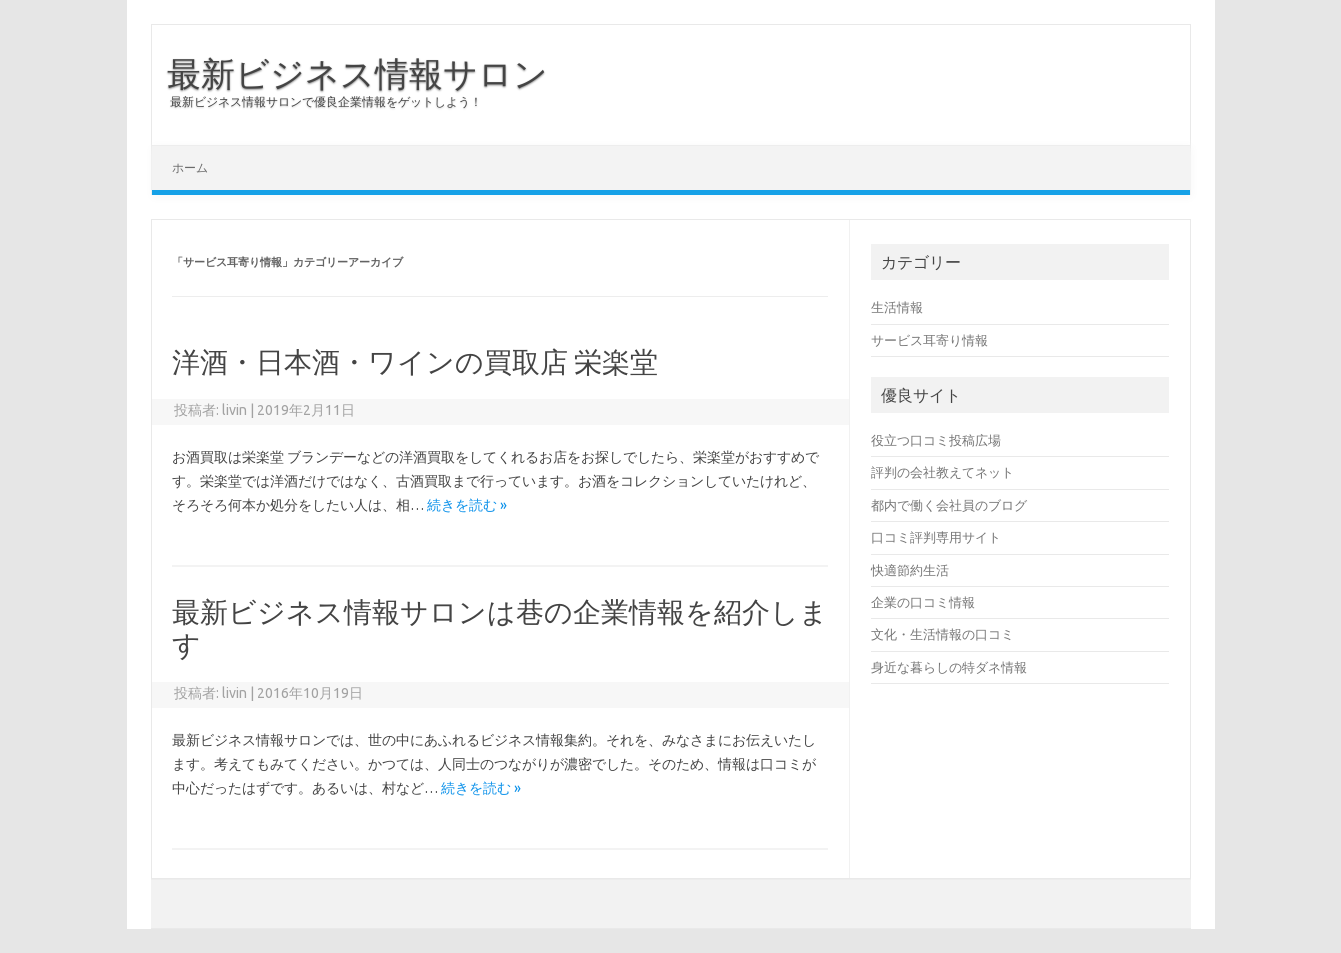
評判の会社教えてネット (942, 472)
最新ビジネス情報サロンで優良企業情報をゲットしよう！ (326, 101)
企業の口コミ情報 (923, 602)
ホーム (190, 167)
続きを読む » (467, 505)
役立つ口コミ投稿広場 (936, 440)
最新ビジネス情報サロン (357, 73)
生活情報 (897, 307)
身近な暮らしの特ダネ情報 (949, 667)
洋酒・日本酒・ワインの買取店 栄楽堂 (415, 361)
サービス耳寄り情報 (929, 340)
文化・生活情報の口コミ (942, 634)
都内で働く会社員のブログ (949, 505)
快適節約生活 (910, 570)
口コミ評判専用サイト (936, 537)
